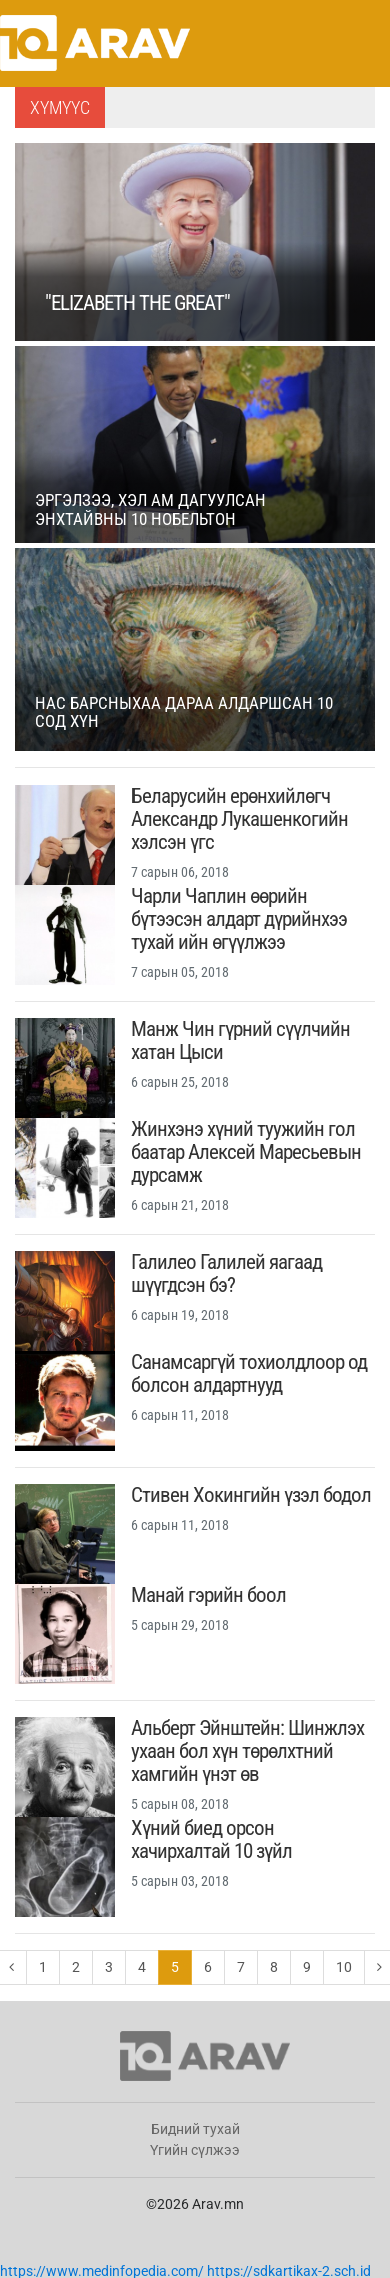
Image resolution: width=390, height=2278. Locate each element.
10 (344, 1967)
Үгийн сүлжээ (195, 2150)
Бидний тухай (195, 2129)
